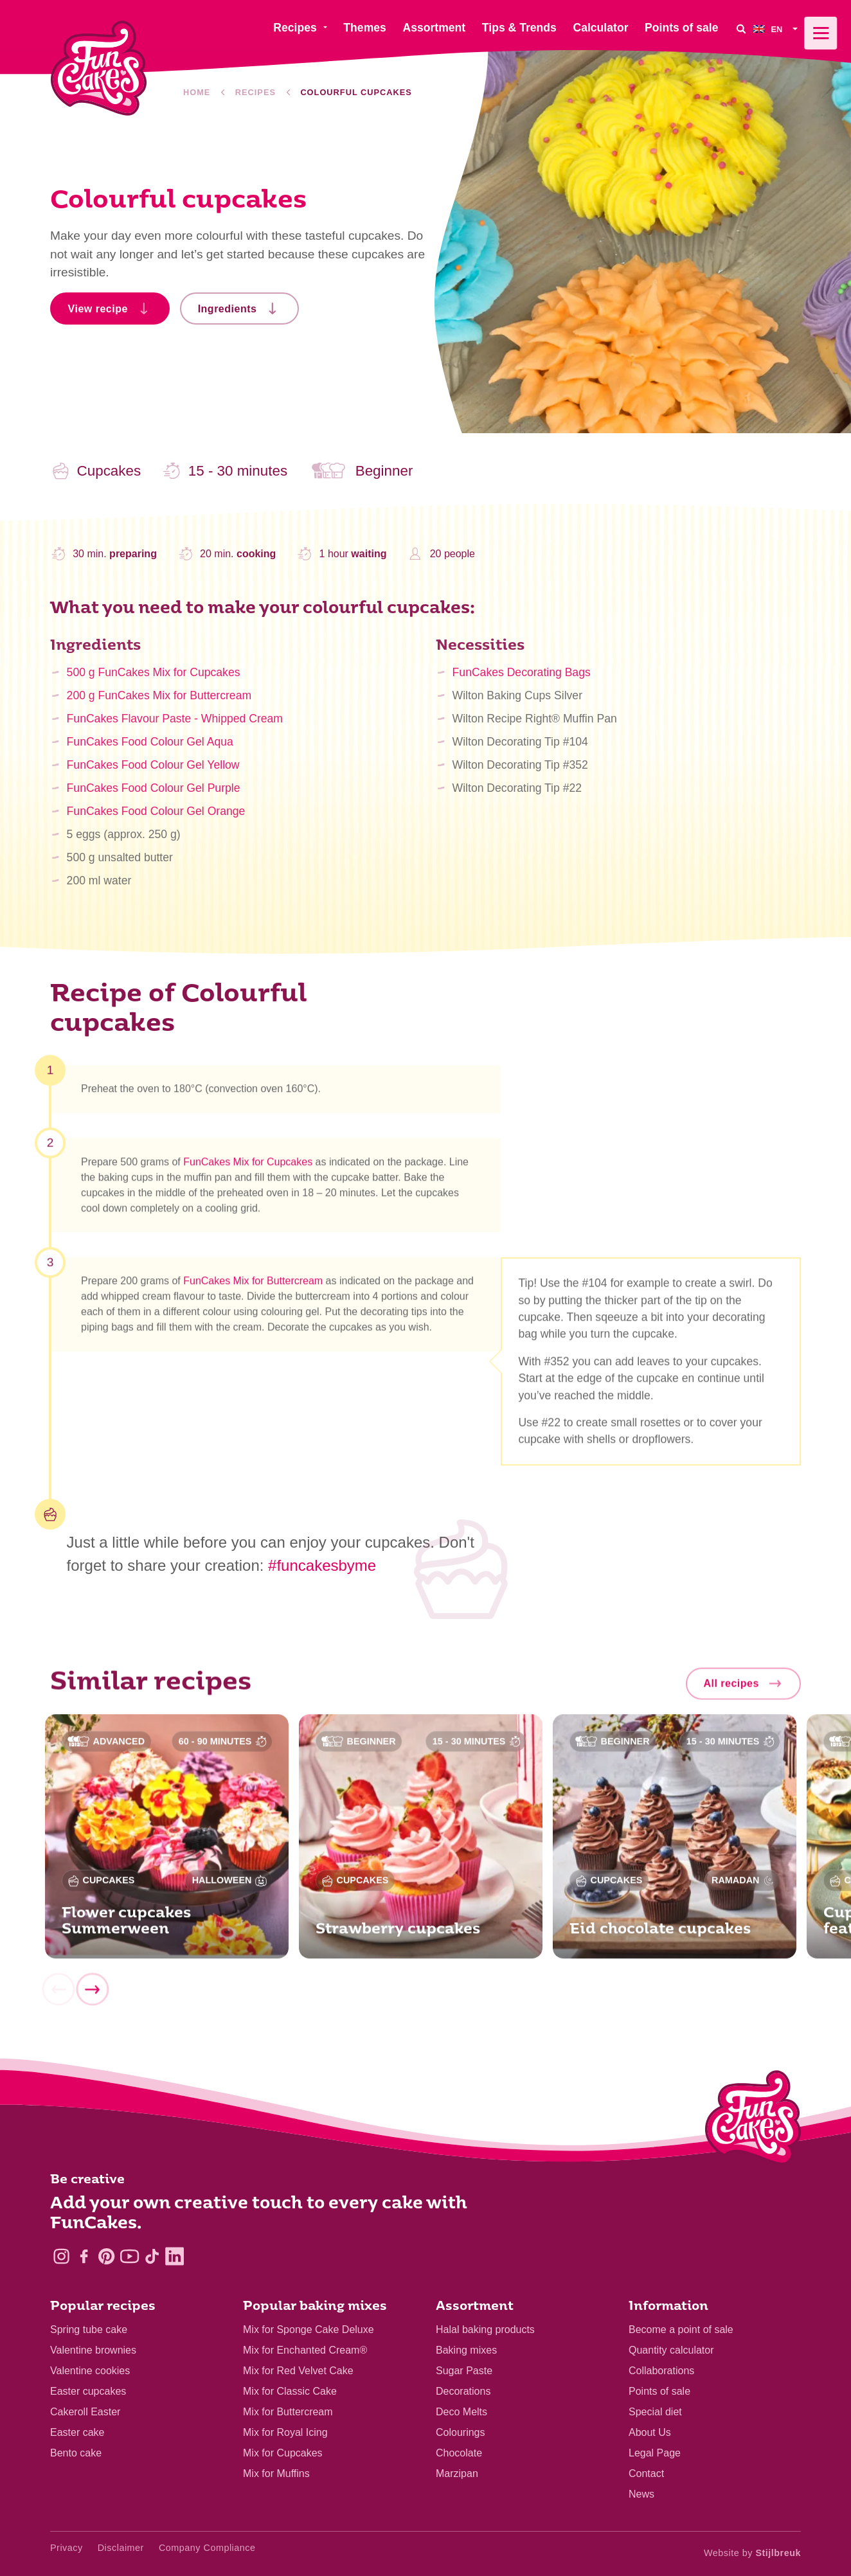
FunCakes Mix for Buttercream (253, 1286)
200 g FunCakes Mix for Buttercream (159, 702)
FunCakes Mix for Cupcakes (247, 1166)
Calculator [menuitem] (600, 27)
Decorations (463, 2391)
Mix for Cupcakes (283, 2452)
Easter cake (77, 2432)
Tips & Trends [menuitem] (519, 27)
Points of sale (659, 2391)
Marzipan (457, 2473)
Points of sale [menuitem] (681, 27)
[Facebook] (84, 2256)
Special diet (655, 2411)
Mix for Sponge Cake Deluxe (308, 2329)
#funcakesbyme (322, 1565)
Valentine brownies (93, 2350)
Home (196, 92)
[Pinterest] (106, 2256)
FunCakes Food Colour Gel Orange (156, 818)
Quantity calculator (671, 2350)
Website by (752, 2553)
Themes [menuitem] (364, 27)
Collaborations (661, 2370)
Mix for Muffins (276, 2473)
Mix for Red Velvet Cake (298, 2370)
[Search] (740, 28)
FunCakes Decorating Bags (521, 679)
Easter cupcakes (88, 2391)
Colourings (460, 2432)
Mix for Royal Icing (285, 2432)
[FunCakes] (98, 68)
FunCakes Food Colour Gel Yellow (153, 771)
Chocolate (459, 2452)
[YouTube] (129, 2256)
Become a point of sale (681, 2329)
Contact (646, 2473)
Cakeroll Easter (85, 2411)
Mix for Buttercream (288, 2411)
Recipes (255, 92)
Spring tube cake (88, 2329)
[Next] (92, 1995)
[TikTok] (152, 2256)
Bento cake (76, 2452)
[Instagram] (61, 2256)
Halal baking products (485, 2329)
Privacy (66, 2548)
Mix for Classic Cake (290, 2391)
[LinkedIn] (174, 2256)
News (641, 2494)
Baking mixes (466, 2350)
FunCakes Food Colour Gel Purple (153, 795)
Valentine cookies (90, 2370)
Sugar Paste (464, 2370)
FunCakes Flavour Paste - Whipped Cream (175, 725)
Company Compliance (207, 2548)
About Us (650, 2432)
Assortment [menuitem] (433, 27)
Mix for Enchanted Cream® (305, 2350)
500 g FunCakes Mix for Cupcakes (153, 679)
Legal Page (655, 2452)
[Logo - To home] (753, 2120)
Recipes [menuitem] (294, 27)
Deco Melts (461, 2411)
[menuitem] (777, 28)
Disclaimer (121, 2548)
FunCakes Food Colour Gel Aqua (150, 748)
